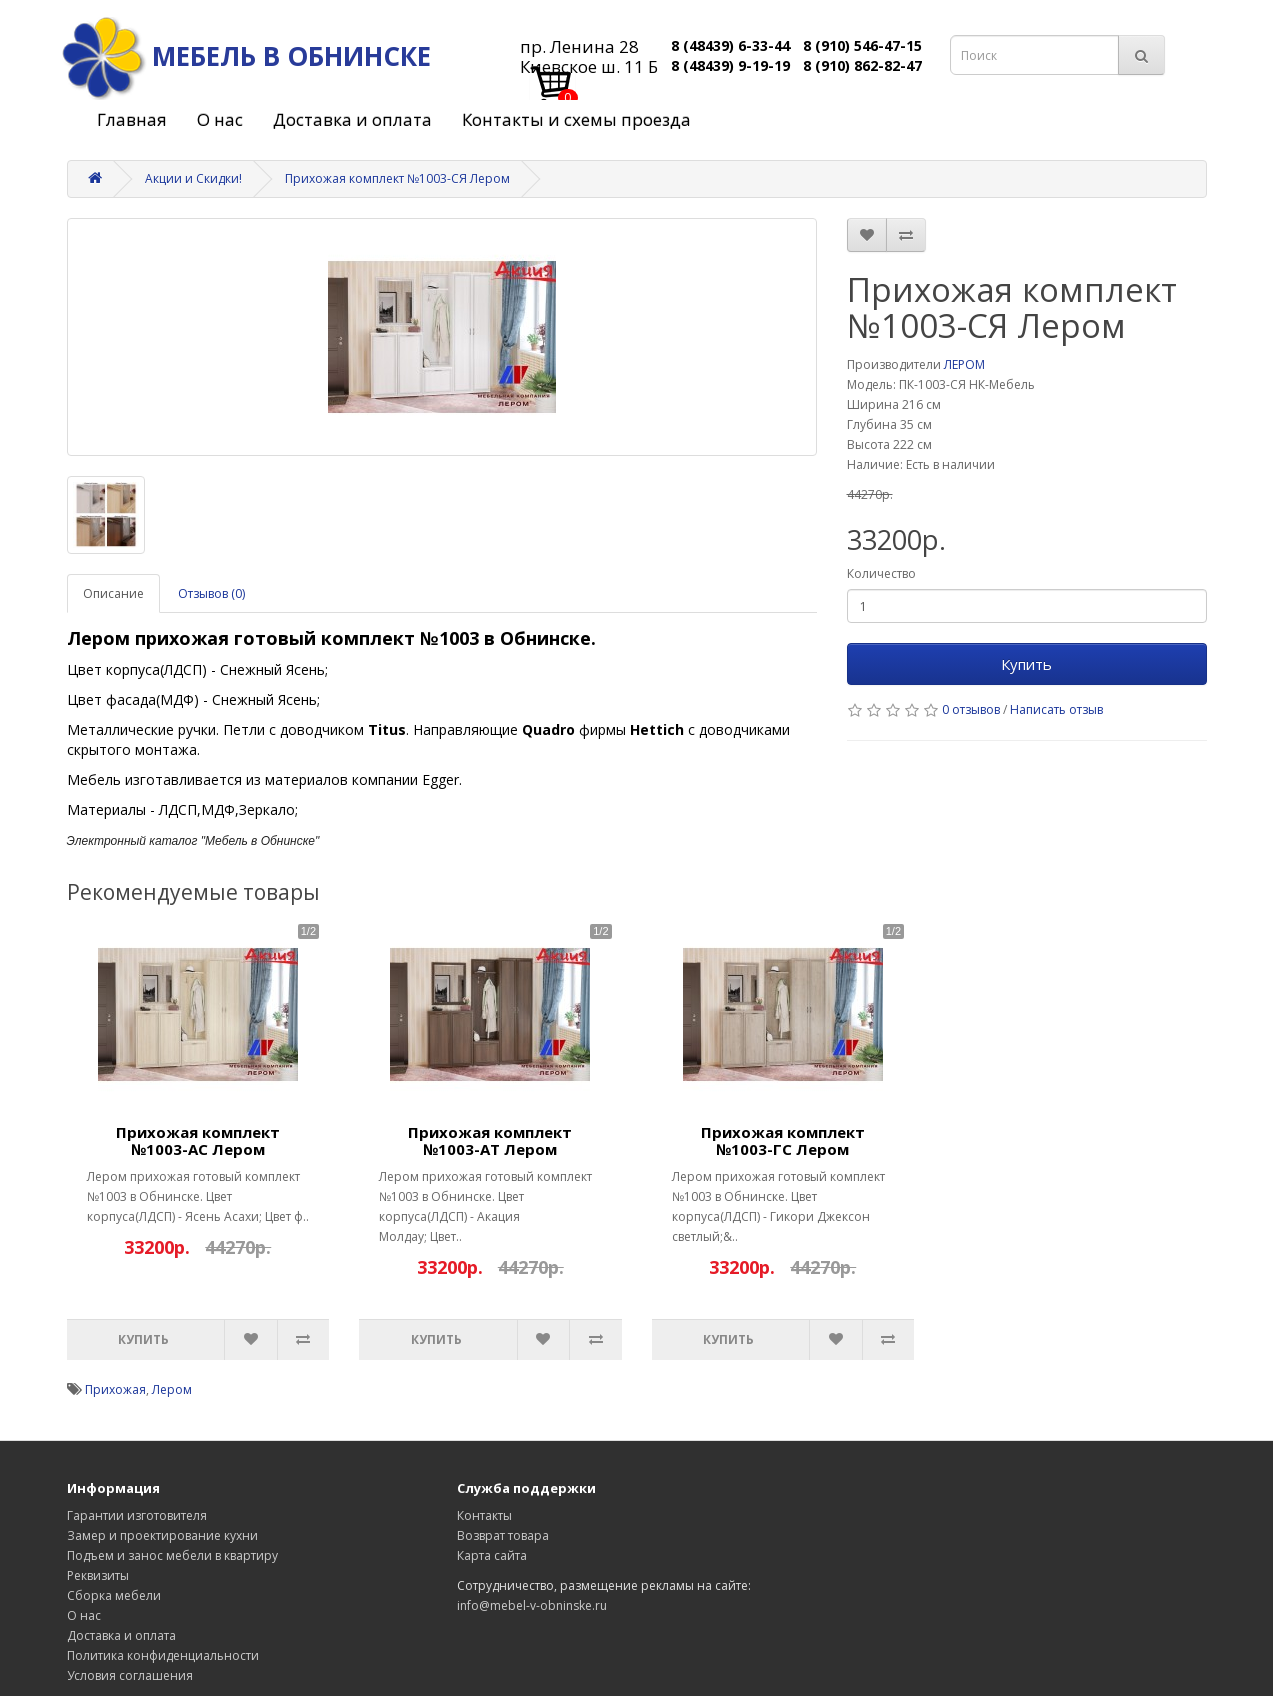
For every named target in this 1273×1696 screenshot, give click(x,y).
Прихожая (115, 1389)
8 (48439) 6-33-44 (730, 45)
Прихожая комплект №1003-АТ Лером (490, 1140)
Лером (172, 1389)
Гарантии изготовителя (137, 1515)
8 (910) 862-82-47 (862, 65)
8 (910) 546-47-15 (862, 45)
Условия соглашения (130, 1675)
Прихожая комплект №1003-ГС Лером (783, 1140)
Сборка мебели (114, 1595)
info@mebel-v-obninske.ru (532, 1605)
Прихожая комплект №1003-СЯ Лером (397, 178)
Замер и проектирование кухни (162, 1535)
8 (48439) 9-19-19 (730, 65)
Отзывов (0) (211, 593)
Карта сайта (492, 1555)
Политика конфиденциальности (163, 1655)
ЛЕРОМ (964, 364)
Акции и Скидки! (193, 178)
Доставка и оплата (352, 119)
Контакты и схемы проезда (576, 119)
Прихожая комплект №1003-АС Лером (198, 1140)
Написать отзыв (1056, 709)
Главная (132, 119)
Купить (1026, 664)
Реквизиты (98, 1575)
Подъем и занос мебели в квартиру (172, 1555)
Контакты (484, 1515)
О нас (220, 119)
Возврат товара (503, 1535)
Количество (881, 573)
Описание (113, 593)
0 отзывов (971, 709)
